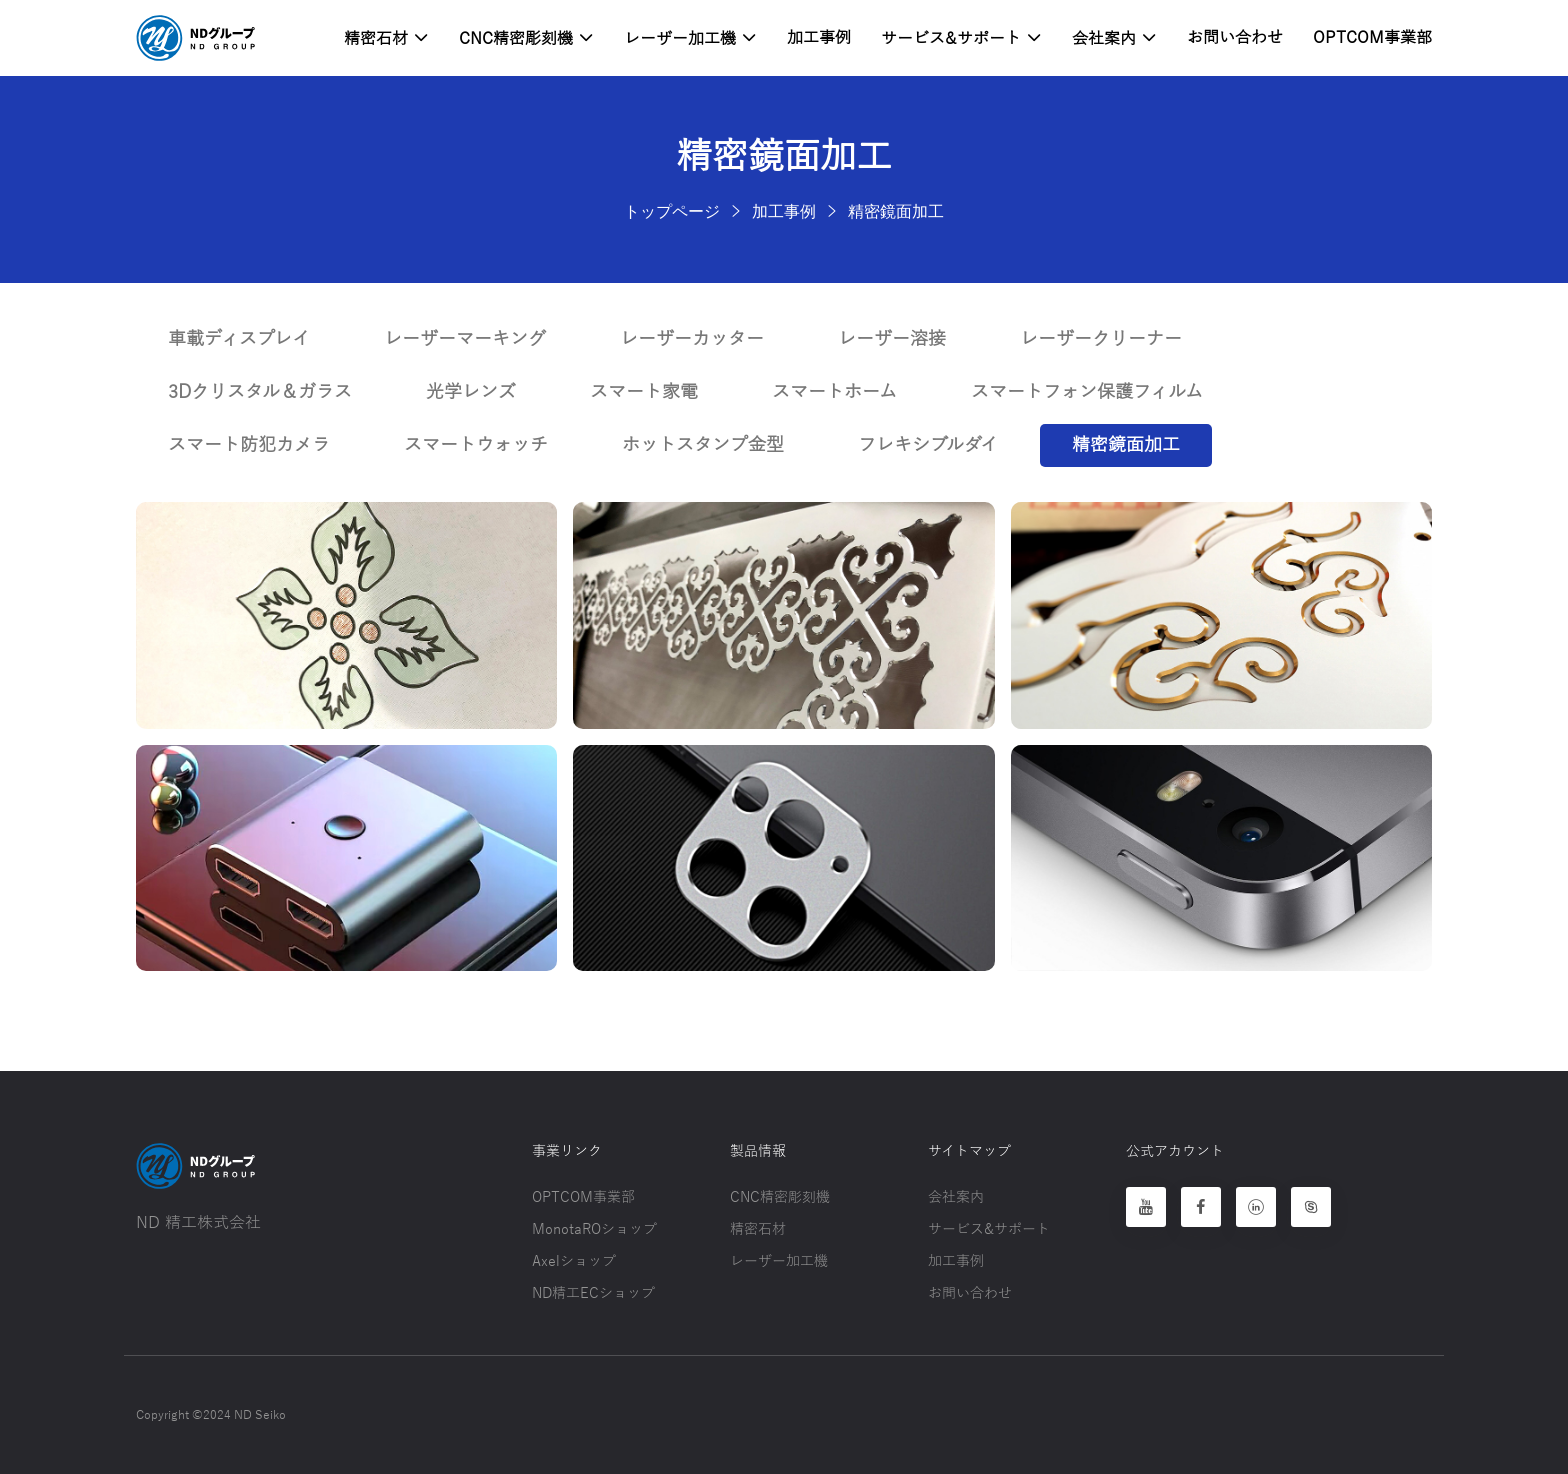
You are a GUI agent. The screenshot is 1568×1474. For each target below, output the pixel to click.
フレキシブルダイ (928, 445)
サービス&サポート (961, 38)
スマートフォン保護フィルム (1087, 392)
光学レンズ (471, 392)
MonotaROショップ (594, 1229)
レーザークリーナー (1101, 339)
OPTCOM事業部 (1372, 38)
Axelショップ (574, 1261)
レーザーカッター (692, 339)
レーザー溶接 (892, 339)
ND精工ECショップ (593, 1293)
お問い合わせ (1235, 38)
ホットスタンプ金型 (703, 445)
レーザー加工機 (690, 38)
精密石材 (386, 38)
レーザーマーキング (465, 339)
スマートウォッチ (476, 445)
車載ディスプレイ (239, 339)
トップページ (672, 211)
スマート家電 (644, 392)
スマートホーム (834, 392)
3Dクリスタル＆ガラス (260, 392)
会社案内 (1114, 38)
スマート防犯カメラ (249, 445)
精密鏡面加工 (896, 211)
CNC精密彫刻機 (526, 38)
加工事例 (819, 38)
